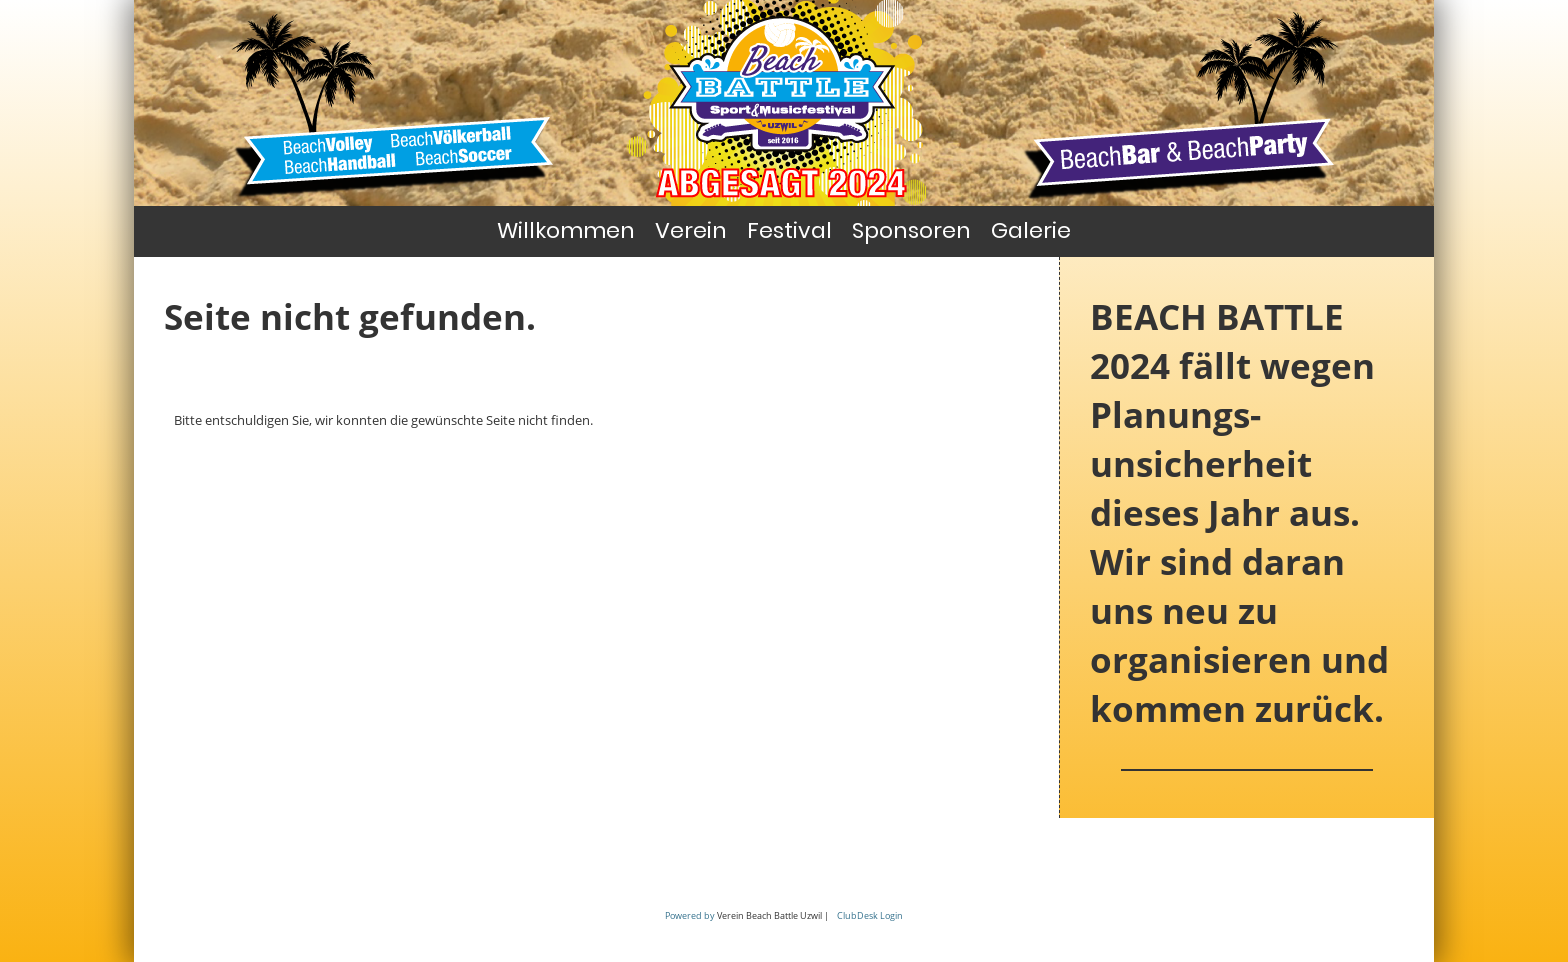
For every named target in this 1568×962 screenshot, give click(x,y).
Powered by (690, 915)
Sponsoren (911, 230)
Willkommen (566, 230)
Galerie (1031, 230)
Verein (691, 230)
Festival (789, 230)
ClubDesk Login (870, 915)
